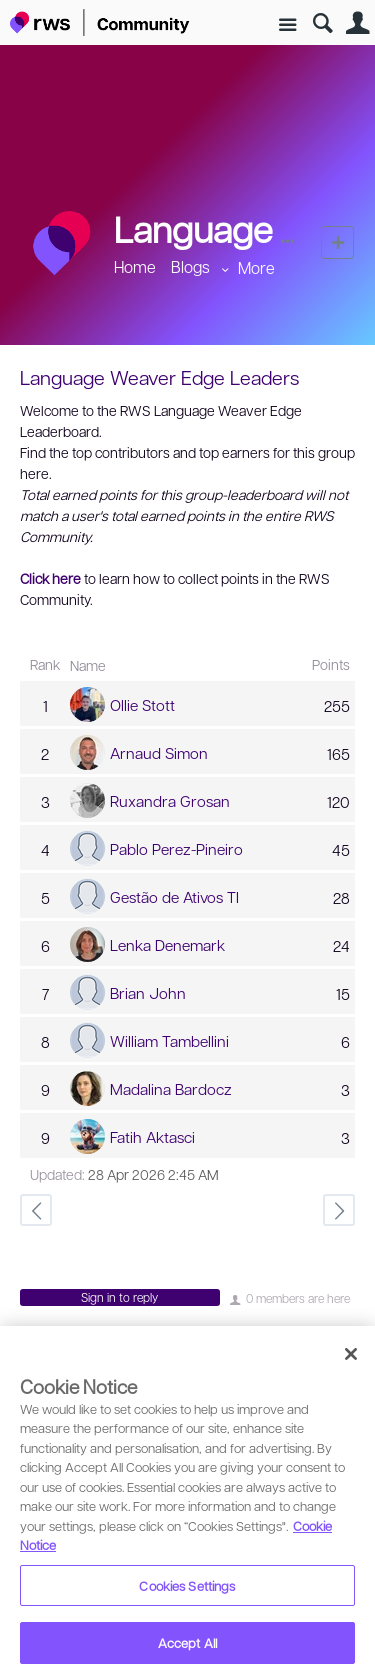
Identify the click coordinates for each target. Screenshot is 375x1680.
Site (287, 25)
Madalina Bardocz (171, 1089)
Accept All (187, 1642)
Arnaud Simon (159, 753)
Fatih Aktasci (152, 1137)
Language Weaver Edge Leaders (159, 377)
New (337, 242)
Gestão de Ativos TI (174, 897)
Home (135, 266)
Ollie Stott (142, 705)
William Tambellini (169, 1041)
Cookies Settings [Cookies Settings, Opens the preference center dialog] (187, 1585)
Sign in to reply (119, 1297)
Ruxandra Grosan (170, 801)
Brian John (148, 993)
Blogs (190, 266)
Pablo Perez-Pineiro (176, 849)
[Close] (351, 1354)
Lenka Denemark (167, 945)
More (256, 267)
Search (322, 23)
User (357, 23)
